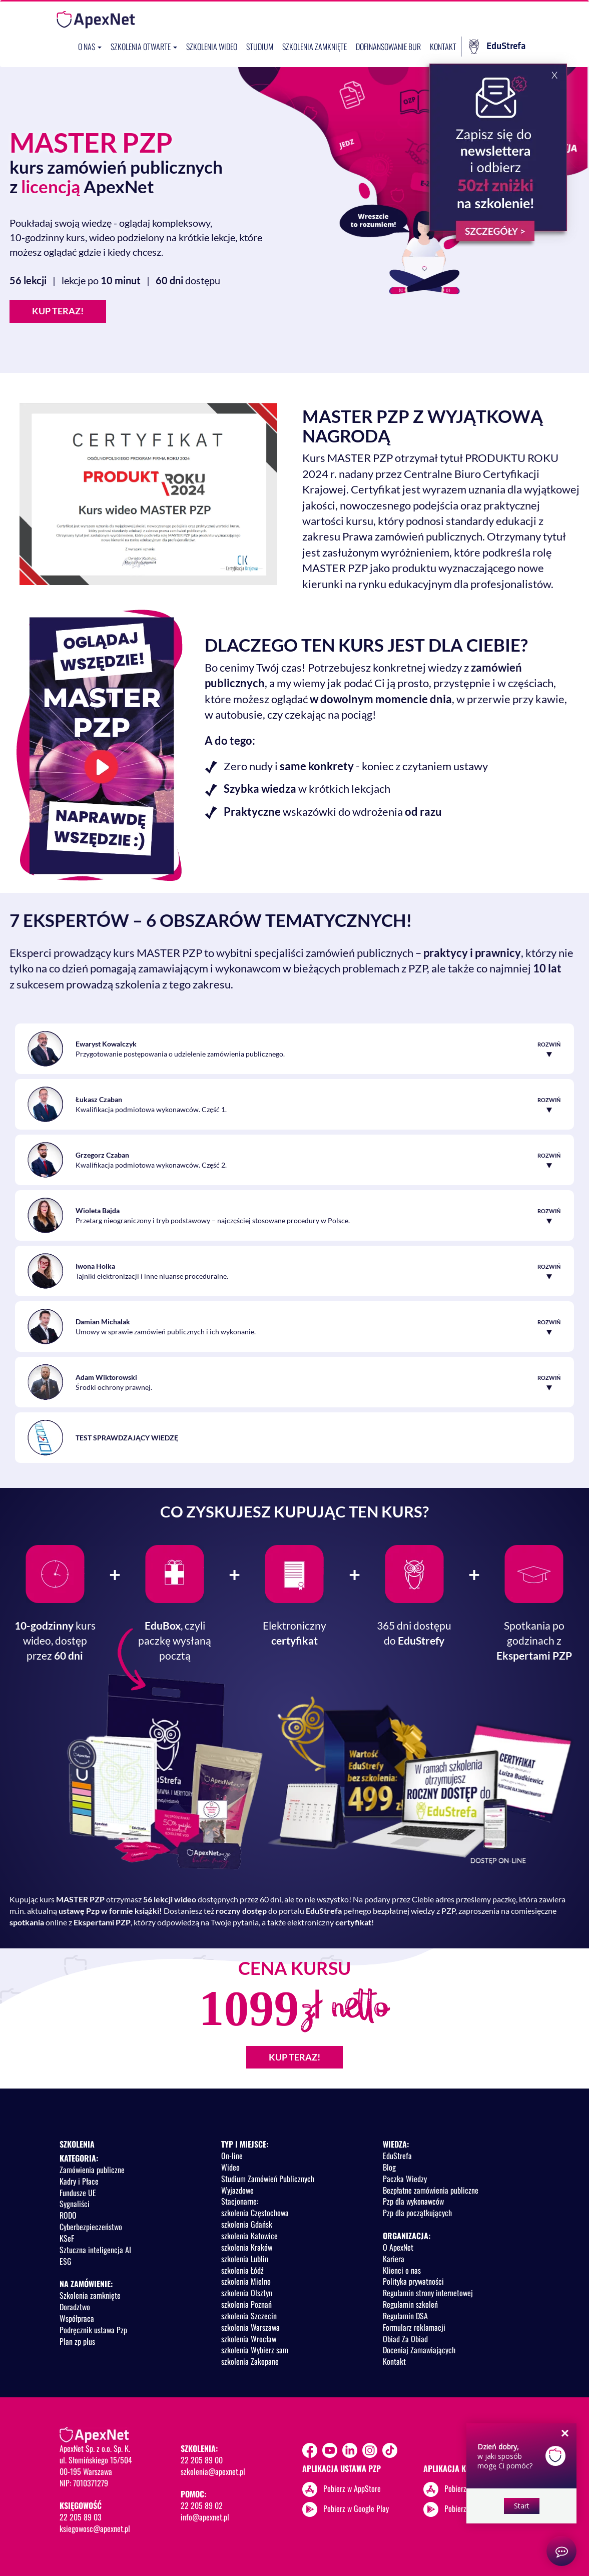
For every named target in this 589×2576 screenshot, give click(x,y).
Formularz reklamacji (414, 2327)
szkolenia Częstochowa (255, 2213)
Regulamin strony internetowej (428, 2293)
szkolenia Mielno (246, 2281)
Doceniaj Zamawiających (419, 2350)
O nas (90, 47)
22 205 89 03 (81, 2517)
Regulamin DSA (405, 2316)
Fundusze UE (78, 2193)
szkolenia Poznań (246, 2304)
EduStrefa (497, 46)
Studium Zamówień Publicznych (267, 2179)
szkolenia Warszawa (250, 2327)
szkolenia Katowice (249, 2236)
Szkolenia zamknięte (314, 47)
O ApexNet (398, 2247)
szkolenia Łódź (242, 2270)
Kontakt (443, 47)
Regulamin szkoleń (410, 2304)
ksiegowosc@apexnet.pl (95, 2528)
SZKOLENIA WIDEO (211, 47)
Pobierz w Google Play (356, 2508)
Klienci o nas (402, 2270)
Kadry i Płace (79, 2181)
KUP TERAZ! (58, 310)
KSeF (67, 2238)
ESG (66, 2261)
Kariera (393, 2259)
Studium (259, 47)
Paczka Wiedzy (405, 2179)
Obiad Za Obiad (405, 2339)
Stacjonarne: (239, 2201)
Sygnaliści (75, 2204)
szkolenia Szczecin (249, 2316)
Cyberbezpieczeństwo (91, 2227)
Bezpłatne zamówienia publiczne (430, 2190)
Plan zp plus (77, 2341)
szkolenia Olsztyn (246, 2293)
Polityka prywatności (413, 2281)
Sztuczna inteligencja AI (95, 2250)
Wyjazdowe (237, 2190)
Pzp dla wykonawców (413, 2201)
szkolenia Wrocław (248, 2339)
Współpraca (77, 2318)
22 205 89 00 (202, 2460)
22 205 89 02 (202, 2505)
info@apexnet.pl (205, 2517)
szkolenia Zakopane (250, 2361)
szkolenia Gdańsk (246, 2224)
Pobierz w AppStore (352, 2488)
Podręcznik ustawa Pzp (93, 2330)
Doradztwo (75, 2307)
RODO (68, 2215)
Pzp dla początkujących (417, 2213)
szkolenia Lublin (244, 2259)
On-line (232, 2156)
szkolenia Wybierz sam (254, 2350)
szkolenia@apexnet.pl (213, 2471)
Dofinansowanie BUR (388, 47)
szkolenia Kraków (246, 2247)
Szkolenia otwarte (144, 47)
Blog (389, 2167)
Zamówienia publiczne (92, 2170)
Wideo (230, 2167)
